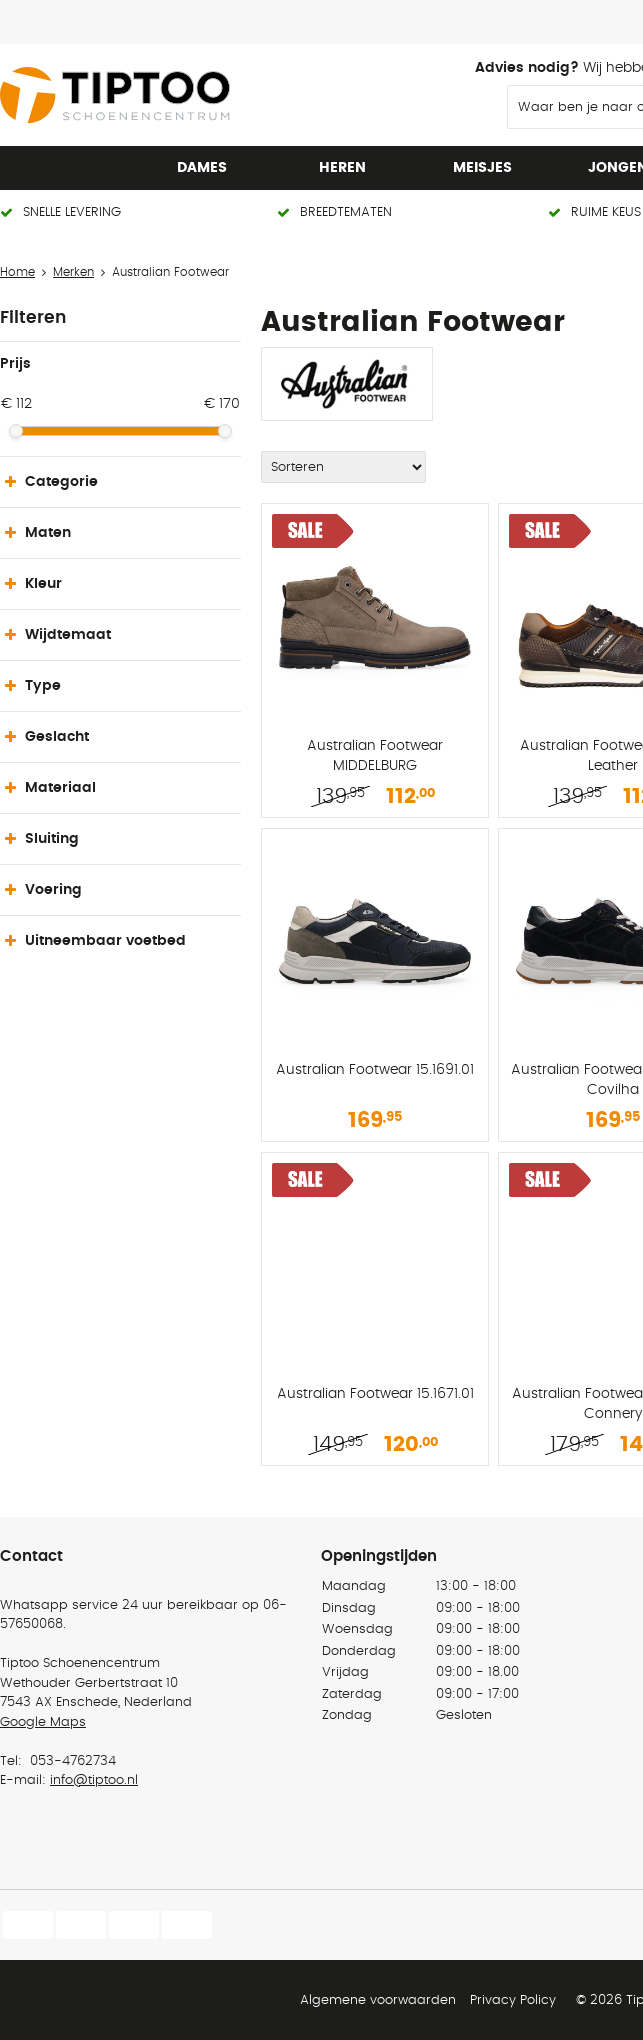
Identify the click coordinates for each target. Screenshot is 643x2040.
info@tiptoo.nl (94, 1780)
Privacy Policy (513, 2000)
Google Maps (43, 1722)
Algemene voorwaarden (378, 2000)
